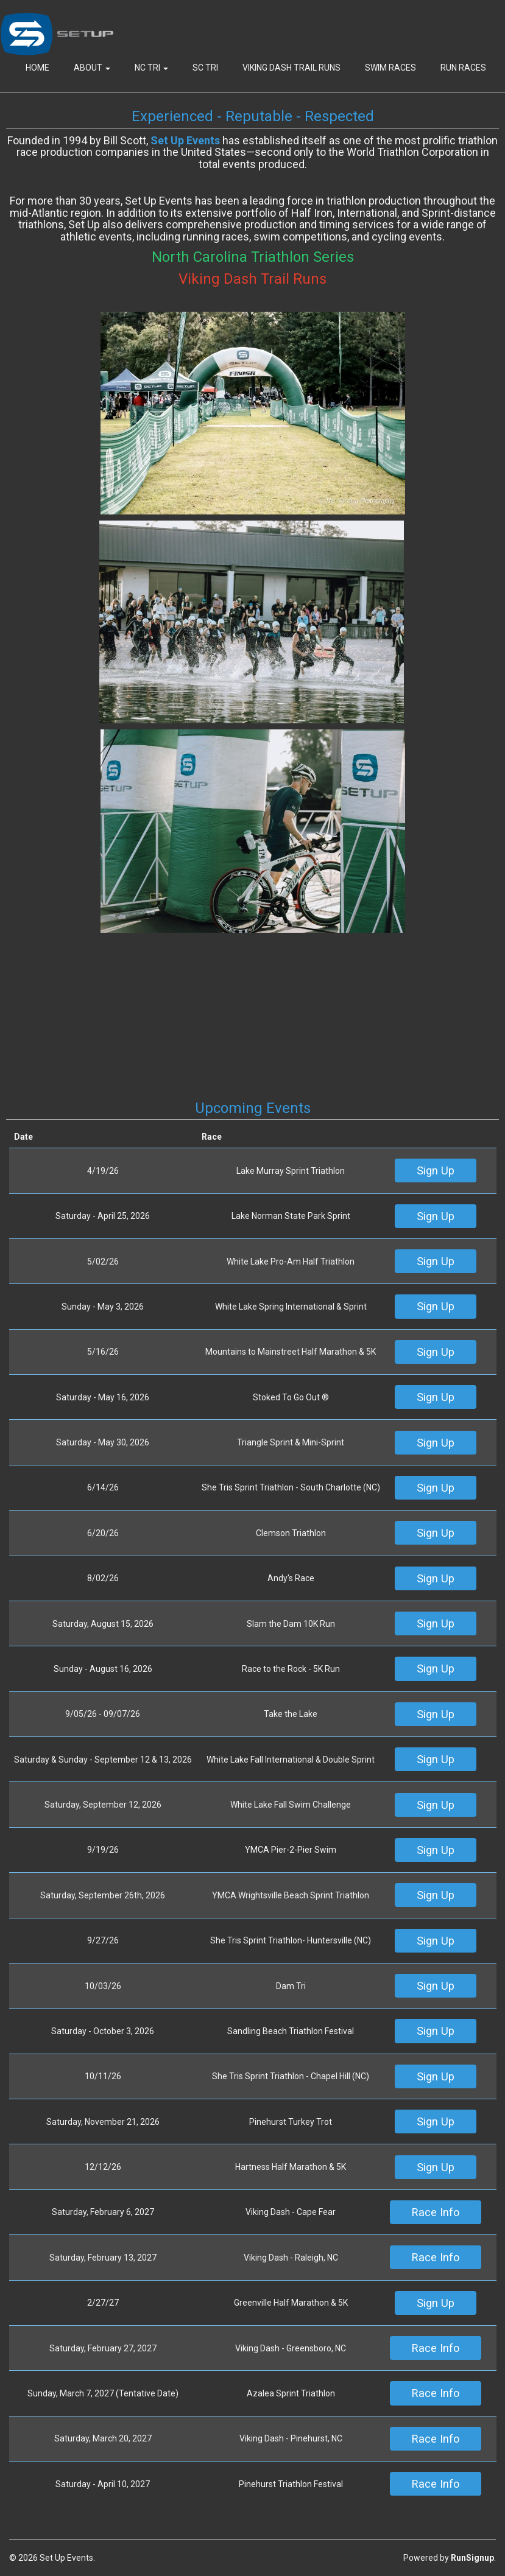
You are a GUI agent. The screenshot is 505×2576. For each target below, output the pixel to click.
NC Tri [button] (151, 67)
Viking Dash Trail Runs (291, 67)
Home (37, 67)
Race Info (435, 2212)
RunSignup (472, 2558)
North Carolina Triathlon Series (253, 256)
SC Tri (205, 67)
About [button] (92, 67)
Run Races (463, 67)
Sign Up (435, 1170)
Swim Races (390, 67)
